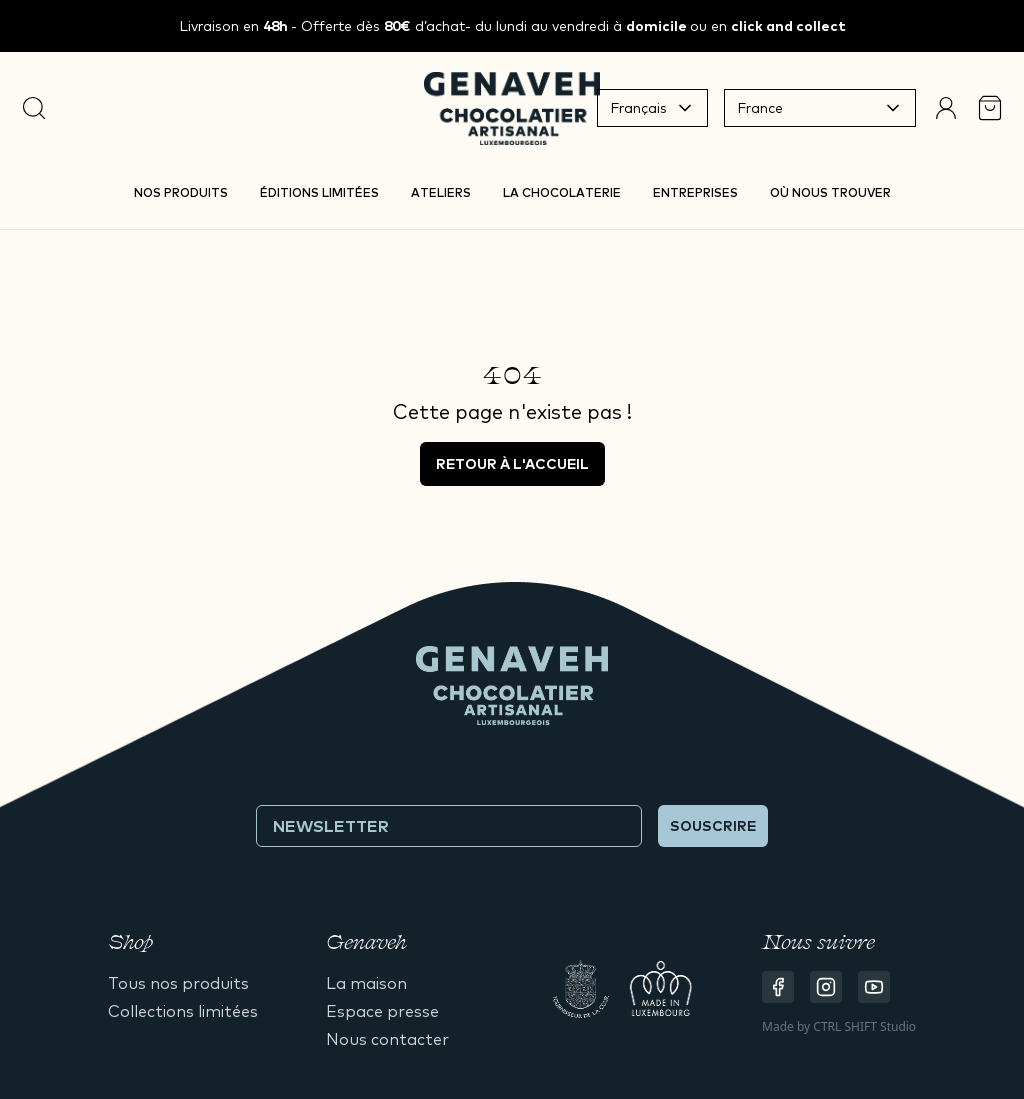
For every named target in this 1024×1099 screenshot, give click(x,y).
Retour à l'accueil (512, 464)
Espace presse (382, 1011)
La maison (366, 983)
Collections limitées (183, 1011)
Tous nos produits (178, 983)
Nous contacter (387, 1039)
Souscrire (713, 826)
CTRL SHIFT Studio (864, 1026)
